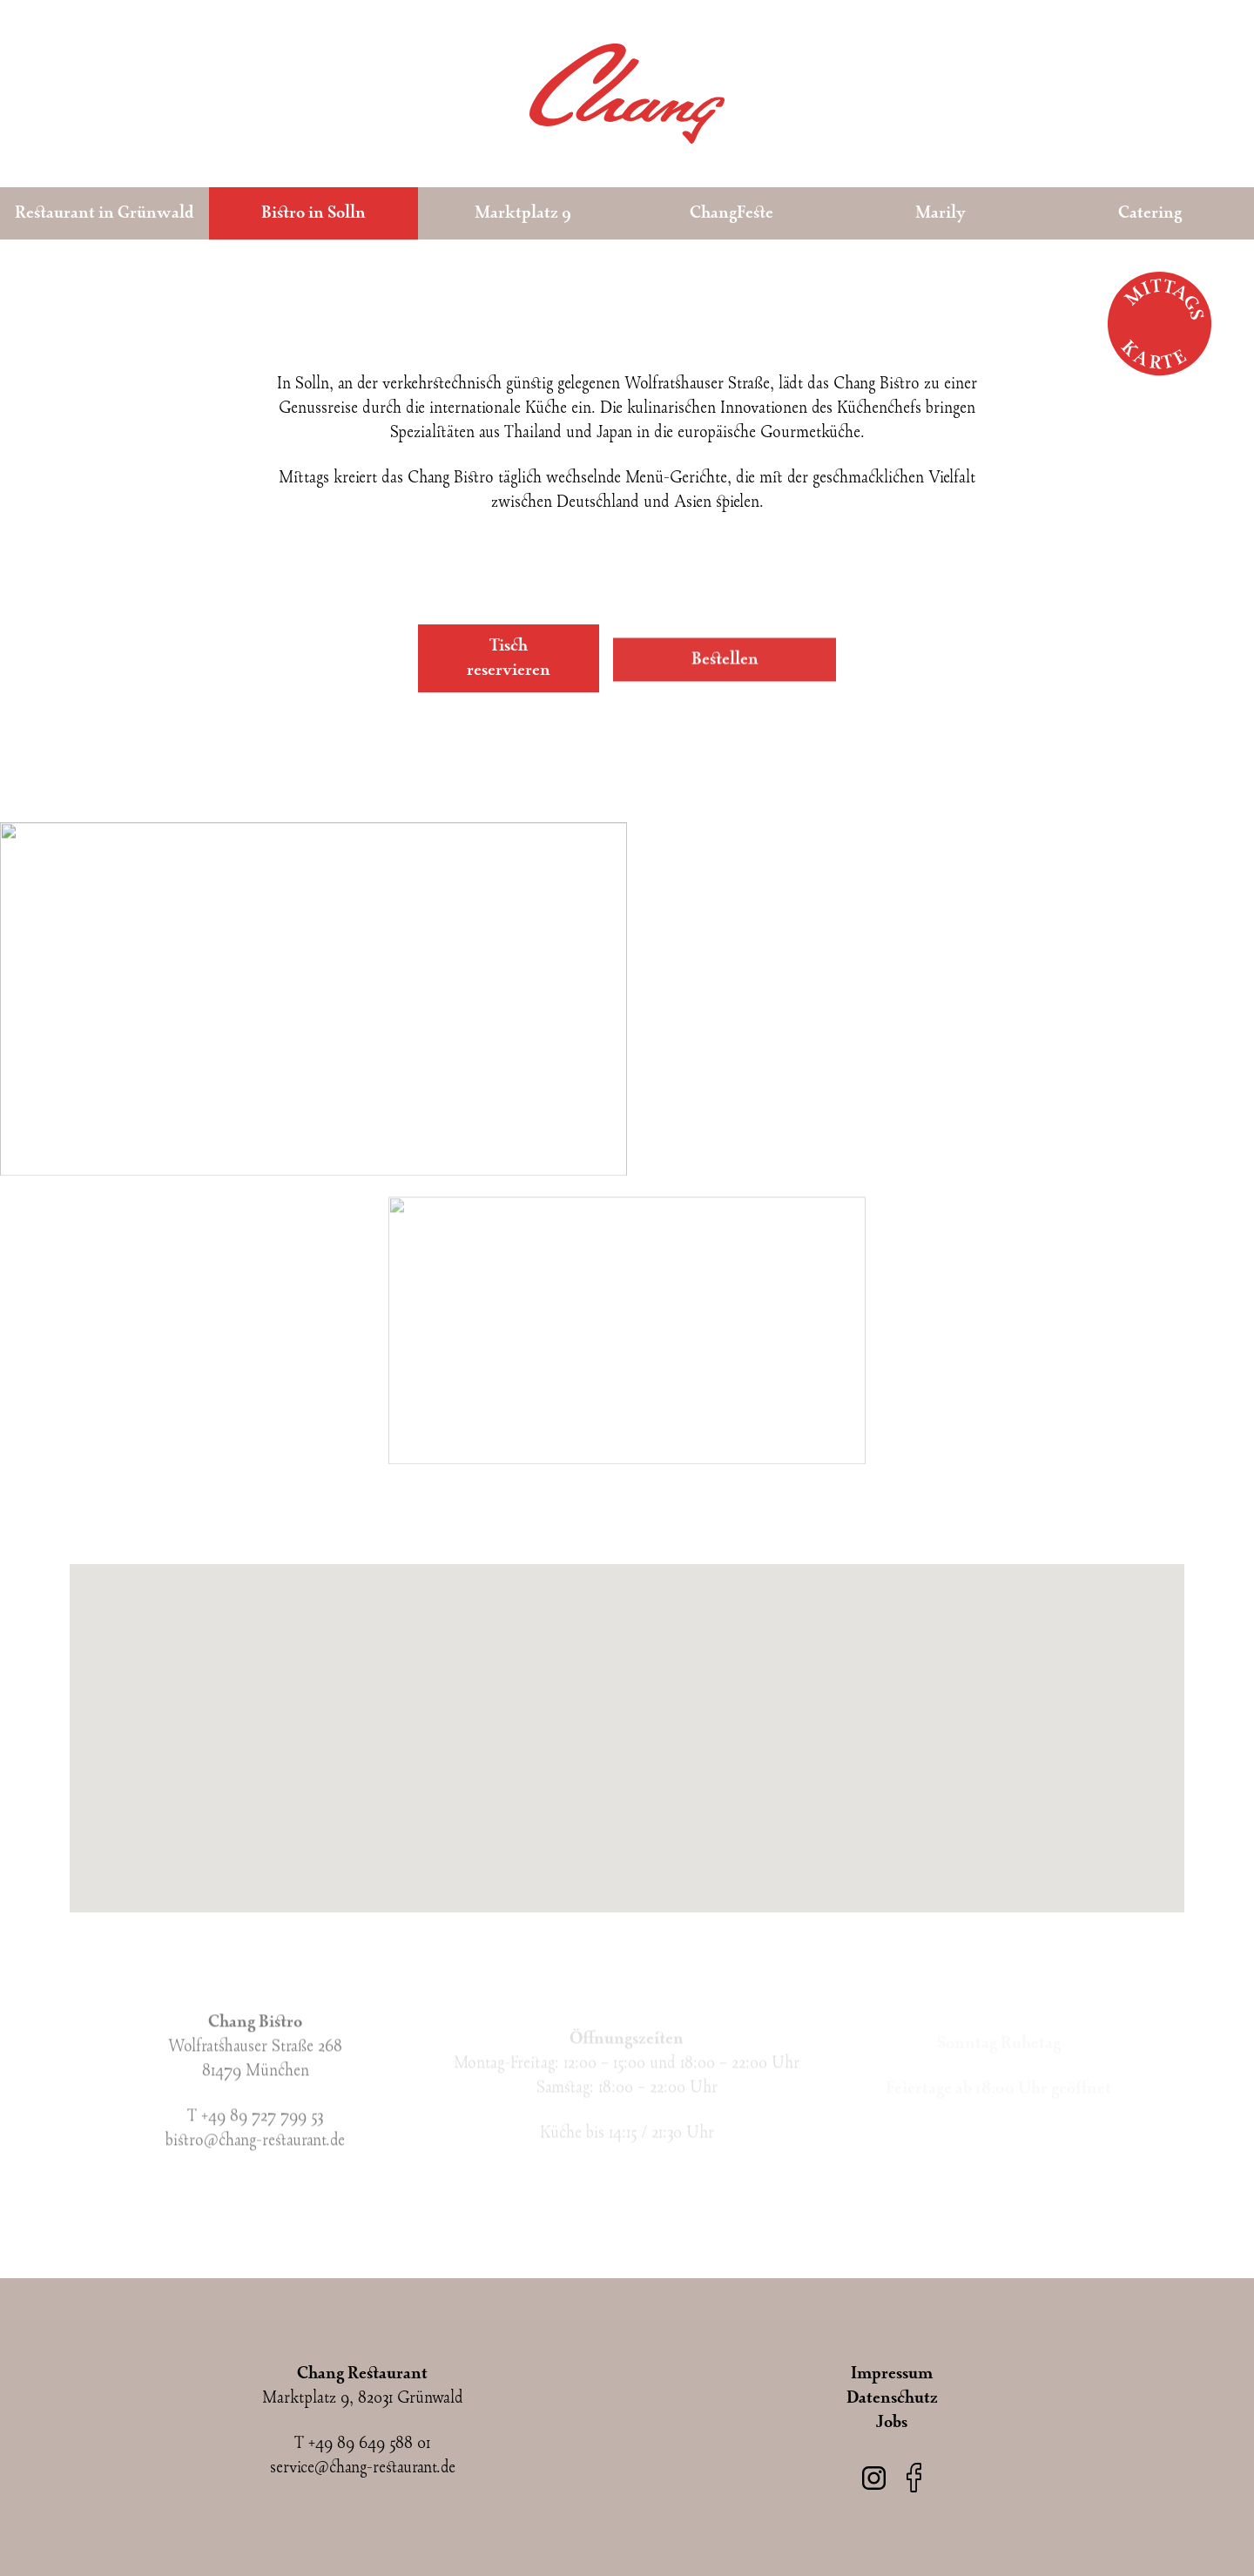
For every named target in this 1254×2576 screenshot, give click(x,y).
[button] (627, 1727)
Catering (1150, 213)
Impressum (892, 2374)
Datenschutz (892, 2398)
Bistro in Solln (313, 213)
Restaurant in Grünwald (104, 213)
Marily (940, 213)
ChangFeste (731, 213)
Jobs (891, 2422)
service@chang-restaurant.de (362, 2468)
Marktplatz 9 (523, 213)
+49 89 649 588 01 (369, 2443)
